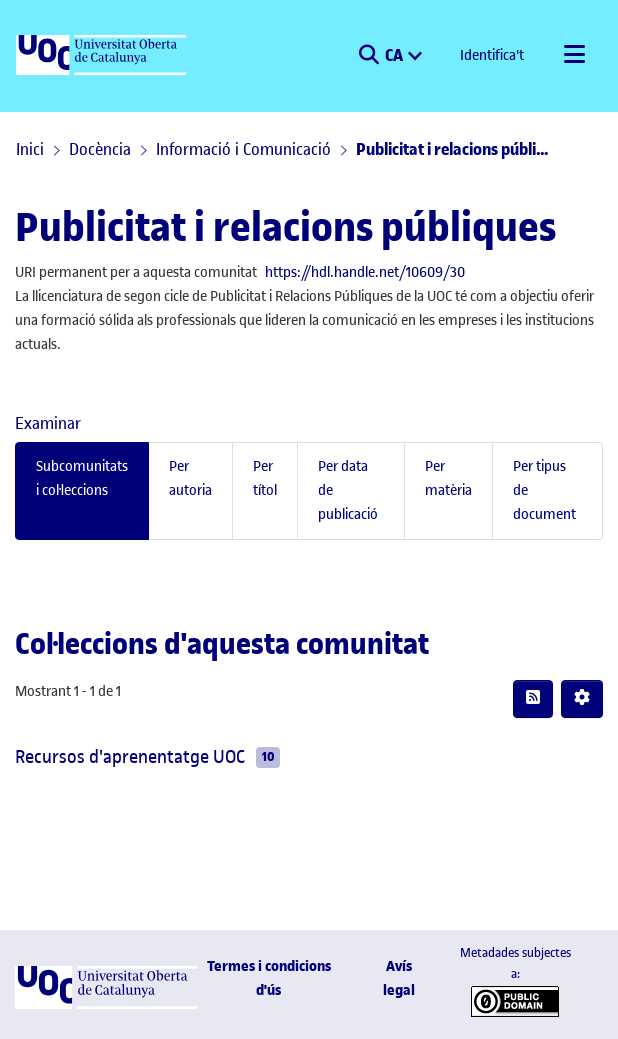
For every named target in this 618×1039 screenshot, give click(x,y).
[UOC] (103, 56)
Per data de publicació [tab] (348, 490)
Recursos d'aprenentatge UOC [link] (130, 756)
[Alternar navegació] (574, 56)
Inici (30, 149)
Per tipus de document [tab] (544, 490)
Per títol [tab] (265, 478)
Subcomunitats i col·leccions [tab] (82, 478)
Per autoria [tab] (190, 478)
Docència (100, 149)
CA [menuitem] (395, 54)
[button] (368, 56)
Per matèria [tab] (448, 478)
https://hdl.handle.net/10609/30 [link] (365, 272)
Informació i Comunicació (243, 149)
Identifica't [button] (493, 55)
